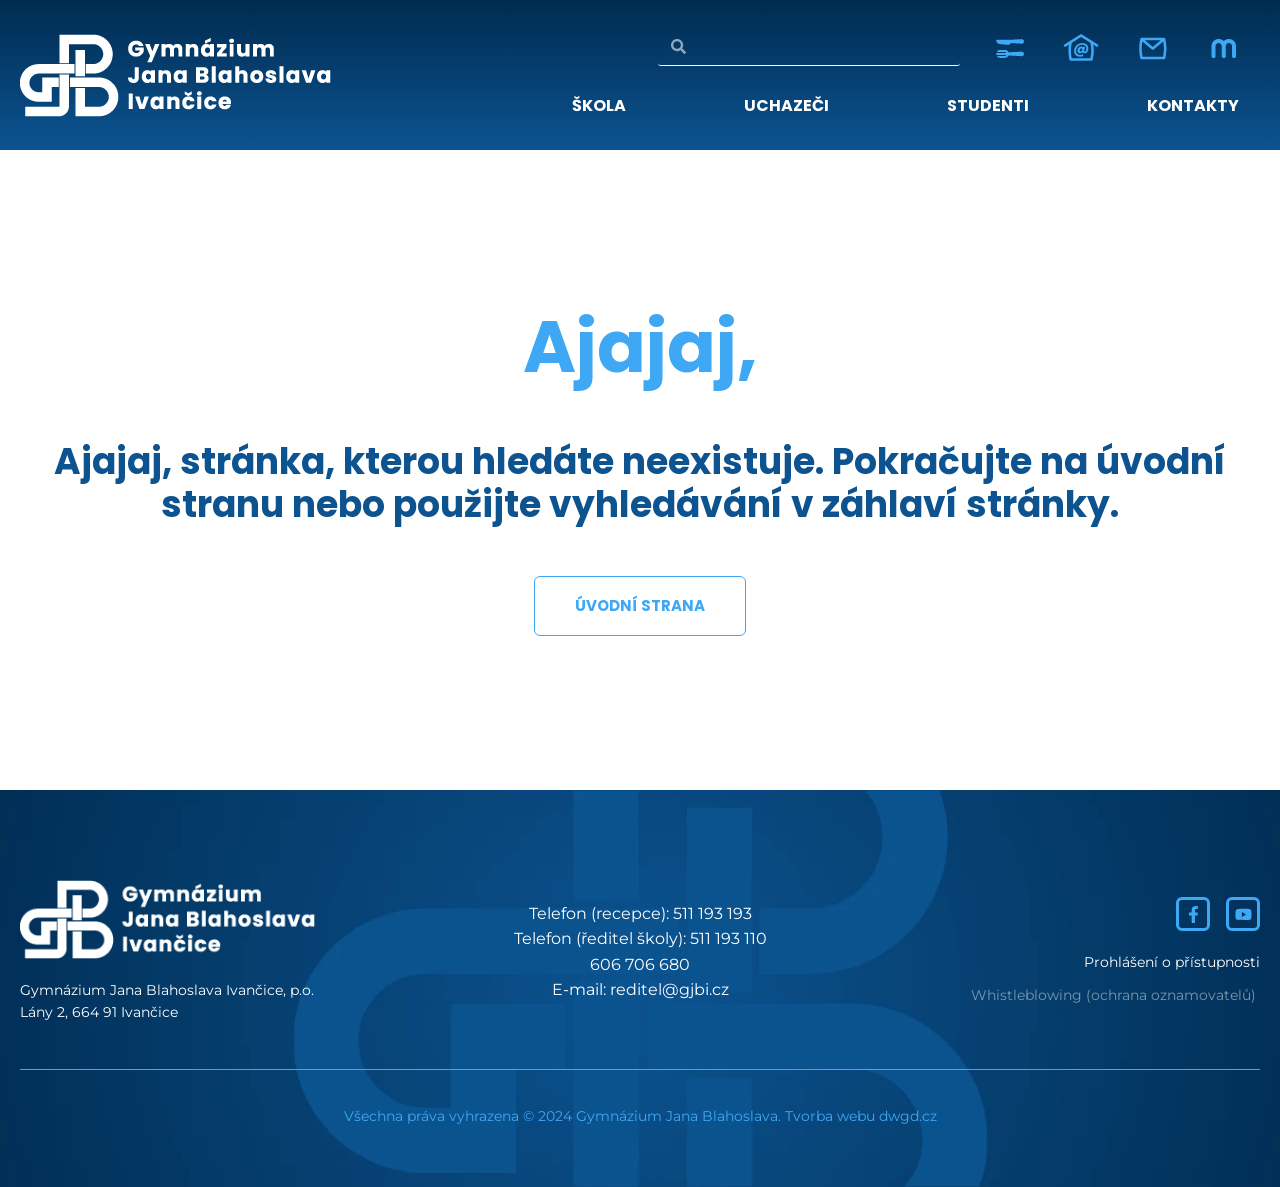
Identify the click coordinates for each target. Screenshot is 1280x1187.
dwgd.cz (908, 1116)
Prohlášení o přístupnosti (1172, 962)
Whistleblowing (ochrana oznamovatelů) (1113, 995)
